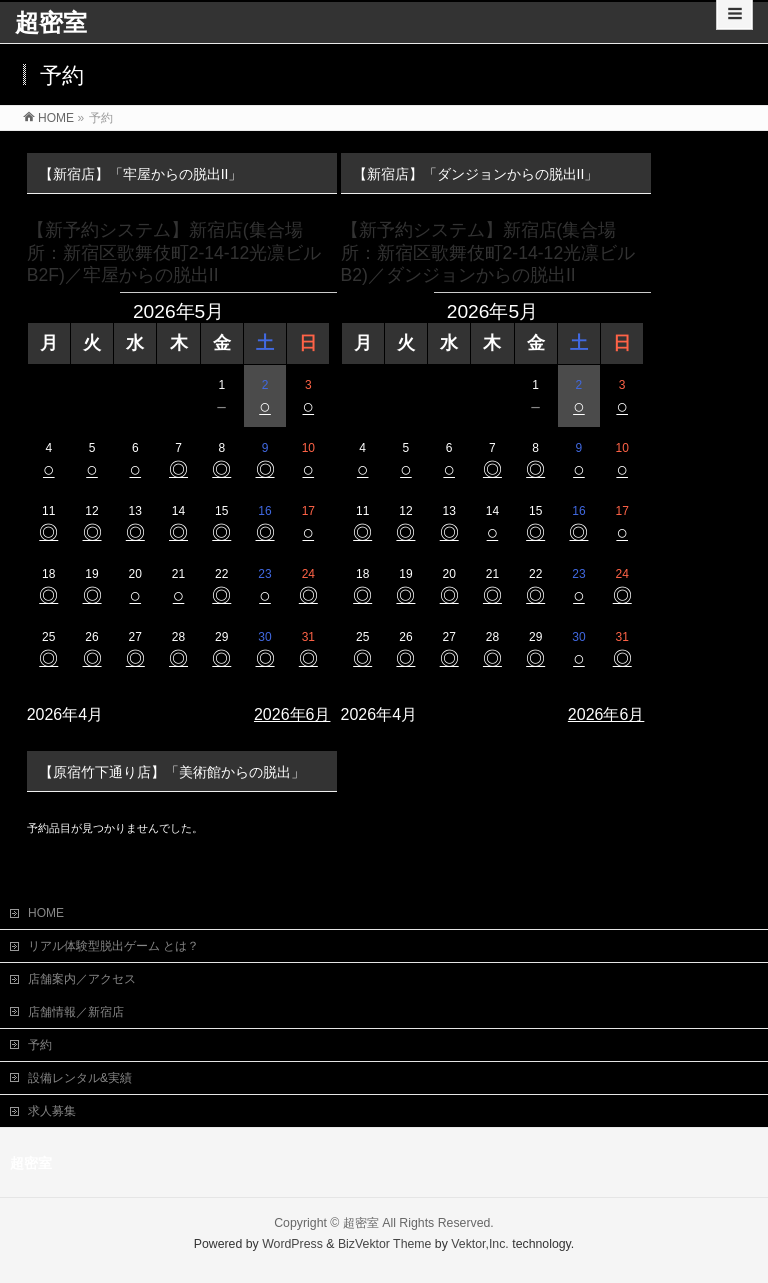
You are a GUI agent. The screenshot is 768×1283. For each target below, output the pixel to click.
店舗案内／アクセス (82, 977)
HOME (46, 911)
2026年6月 (292, 714)
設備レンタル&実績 (80, 1076)
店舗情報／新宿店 (76, 1010)
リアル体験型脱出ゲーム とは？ (113, 944)
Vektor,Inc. (480, 1242)
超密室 (51, 22)
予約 (40, 1043)
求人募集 (52, 1109)
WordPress (292, 1242)
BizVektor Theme (385, 1242)
